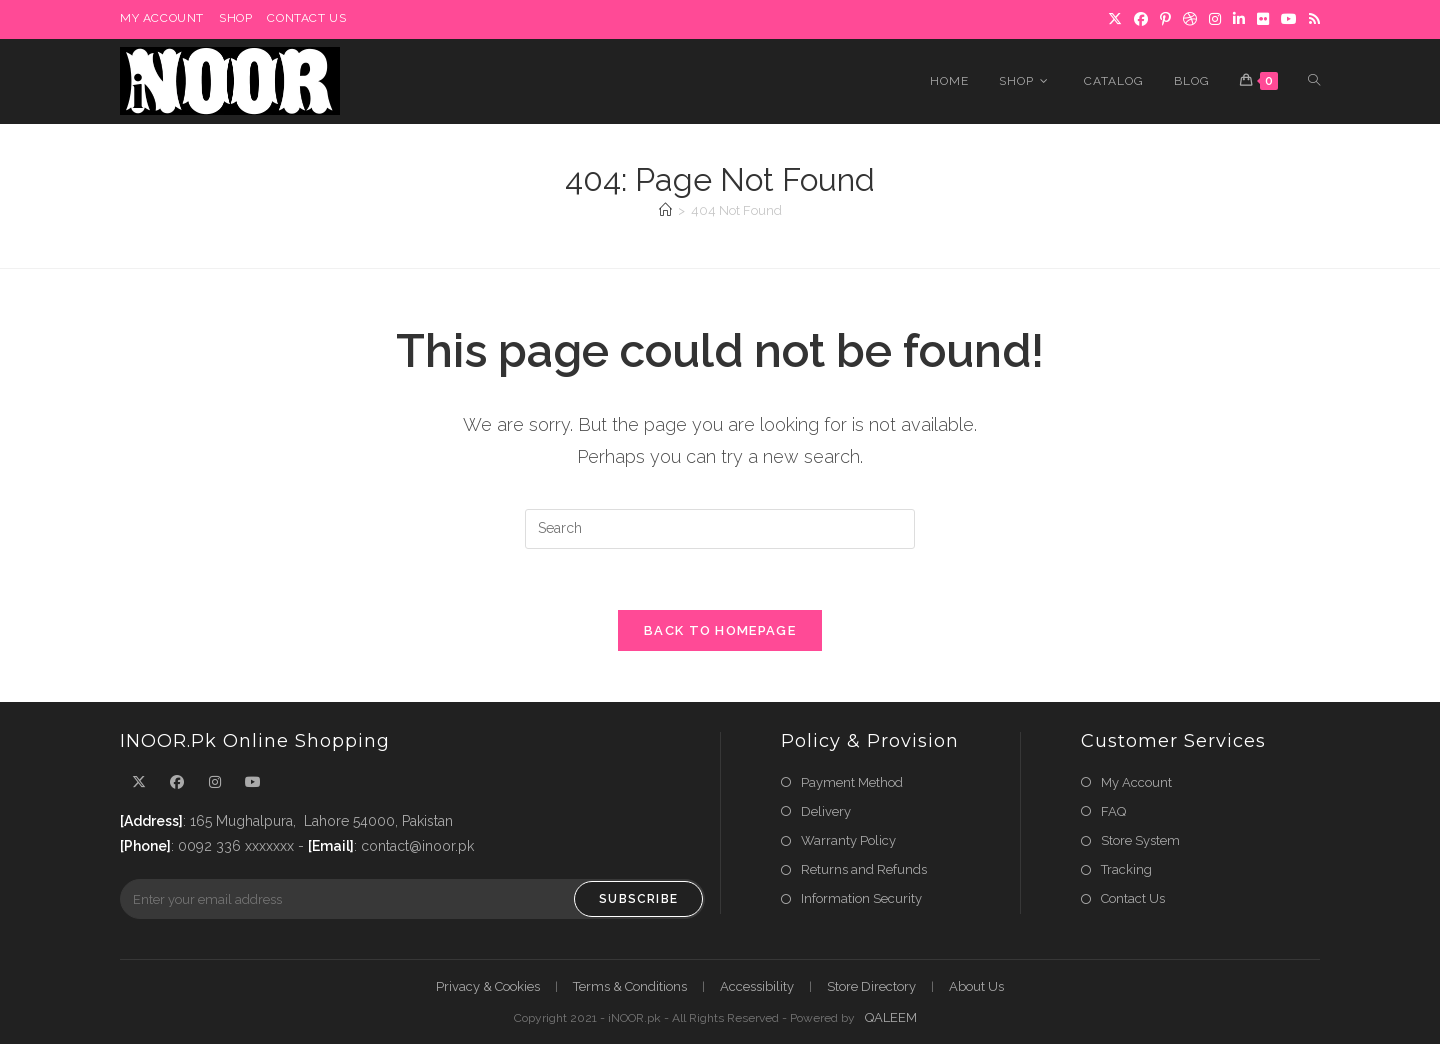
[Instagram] (215, 782)
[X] (139, 782)
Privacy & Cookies (488, 986)
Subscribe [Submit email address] (638, 899)
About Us (976, 986)
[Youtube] (253, 782)
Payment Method (852, 782)
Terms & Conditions (630, 986)
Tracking (1126, 869)
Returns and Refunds (864, 869)
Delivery (826, 811)
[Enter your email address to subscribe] (412, 899)
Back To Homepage (720, 630)
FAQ (1113, 811)
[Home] (665, 210)
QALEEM (891, 1017)
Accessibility (757, 986)
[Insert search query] (720, 529)
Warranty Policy (848, 840)
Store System (1140, 840)
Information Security (861, 898)
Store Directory (871, 986)
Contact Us (1133, 898)
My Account (1136, 782)
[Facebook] (177, 782)
